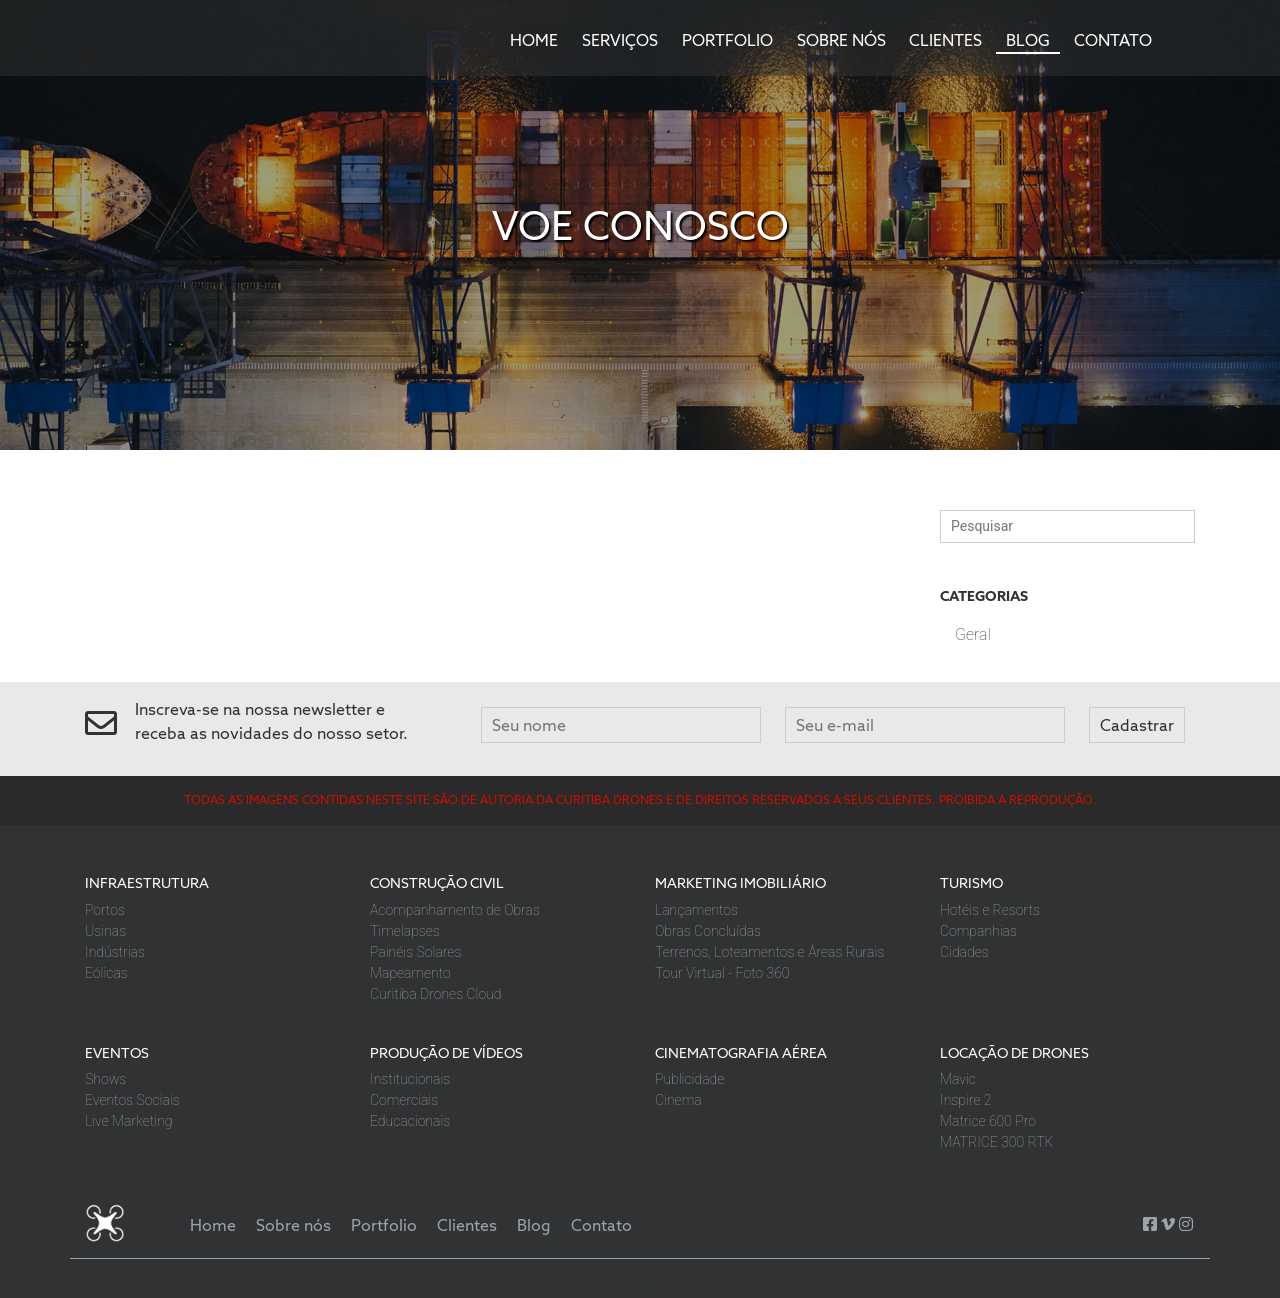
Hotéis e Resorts (990, 910)
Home (534, 40)
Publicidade (689, 1079)
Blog (1028, 40)
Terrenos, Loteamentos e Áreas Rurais (769, 952)
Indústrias (115, 952)
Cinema (678, 1100)
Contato (1113, 40)
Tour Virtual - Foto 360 (722, 973)
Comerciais (404, 1100)
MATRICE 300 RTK (996, 1142)
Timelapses (405, 931)
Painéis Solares (415, 952)
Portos (105, 910)
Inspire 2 (965, 1100)
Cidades (964, 952)
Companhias (978, 931)
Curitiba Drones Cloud (435, 994)
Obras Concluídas (708, 931)
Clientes (945, 40)
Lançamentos (696, 910)
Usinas (105, 931)
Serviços (620, 40)
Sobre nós (841, 40)
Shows (105, 1079)
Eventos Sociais (132, 1100)
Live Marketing (128, 1121)
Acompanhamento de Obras (455, 910)
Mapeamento (410, 973)
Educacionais (410, 1121)
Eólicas (106, 973)
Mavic (958, 1079)
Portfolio (727, 40)
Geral (973, 634)
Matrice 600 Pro (988, 1121)
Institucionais (410, 1079)
